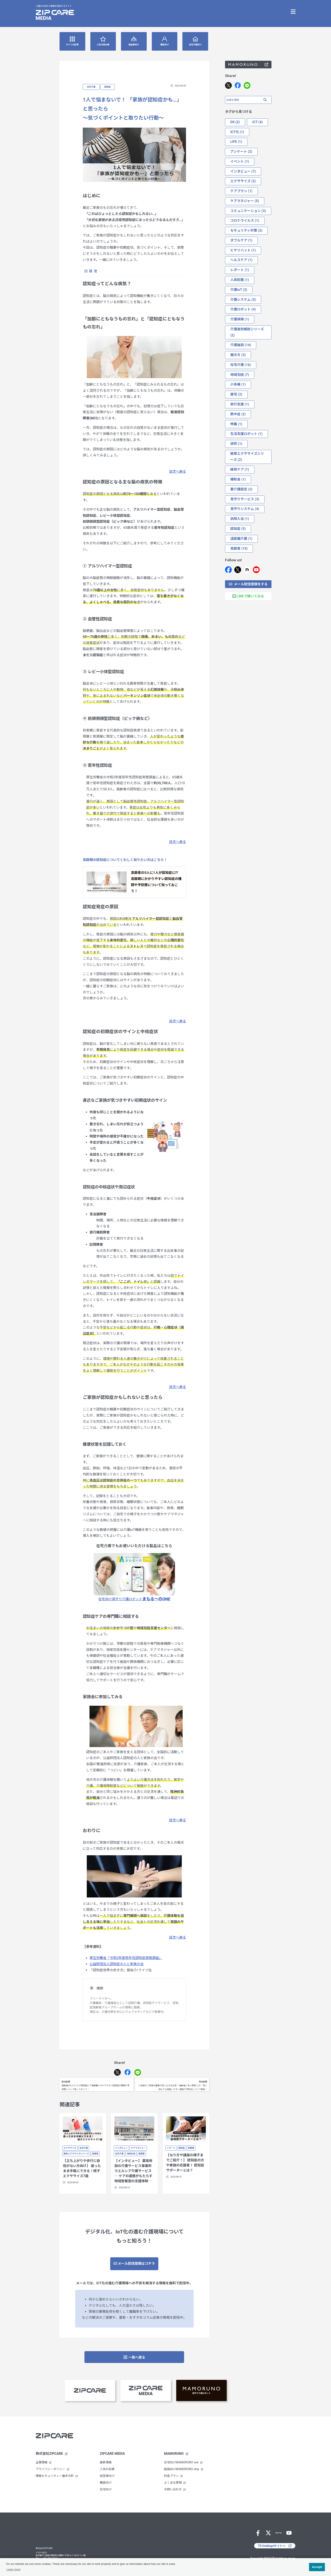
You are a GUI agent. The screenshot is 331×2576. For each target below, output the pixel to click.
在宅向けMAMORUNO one (183, 2462)
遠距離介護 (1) (241, 539)
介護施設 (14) (240, 345)
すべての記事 (72, 41)
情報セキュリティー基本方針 (57, 2475)
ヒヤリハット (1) (243, 250)
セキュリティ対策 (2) (246, 230)
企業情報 (43, 2462)
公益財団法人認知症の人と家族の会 (117, 1964)
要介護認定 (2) (241, 489)
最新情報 (106, 2462)
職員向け (164, 41)
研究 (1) (236, 444)
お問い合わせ (175, 2489)
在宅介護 (91, 87)
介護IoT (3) (238, 290)
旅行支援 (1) (239, 404)
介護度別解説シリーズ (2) (247, 332)
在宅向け (106, 2489)
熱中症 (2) (238, 414)
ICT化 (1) (237, 132)
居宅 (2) (236, 394)
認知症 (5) (238, 529)
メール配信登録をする (248, 584)
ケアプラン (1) (241, 191)
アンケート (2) (241, 152)
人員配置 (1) (239, 280)
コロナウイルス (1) (244, 221)
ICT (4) (257, 122)
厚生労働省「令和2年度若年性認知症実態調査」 (126, 1958)
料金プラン (173, 2475)
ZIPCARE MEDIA (112, 2454)
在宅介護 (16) (240, 365)
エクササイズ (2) (243, 181)
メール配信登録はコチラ (134, 2264)
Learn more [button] (13, 2569)
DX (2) (235, 122)
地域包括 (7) (239, 375)
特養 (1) (236, 424)
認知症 (107, 87)
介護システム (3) (243, 300)
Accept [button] (317, 2567)
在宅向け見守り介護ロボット (134, 1577)
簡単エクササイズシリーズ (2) (247, 457)
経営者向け (134, 41)
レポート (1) (239, 270)
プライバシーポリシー (52, 2469)
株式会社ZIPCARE (51, 2454)
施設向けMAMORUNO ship (183, 2469)
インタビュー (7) (243, 171)
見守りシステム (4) (244, 509)
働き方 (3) (238, 355)
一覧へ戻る (134, 2357)
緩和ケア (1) (239, 469)
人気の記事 (107, 2469)
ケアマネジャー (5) (244, 201)
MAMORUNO (176, 2454)
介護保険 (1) (239, 319)
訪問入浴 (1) (239, 519)
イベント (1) (239, 161)
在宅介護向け (195, 41)
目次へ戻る (177, 472)
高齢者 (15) (239, 549)
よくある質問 (175, 2482)
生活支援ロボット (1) (246, 434)
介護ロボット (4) (243, 309)
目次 (91, 271)
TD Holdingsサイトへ (272, 2546)
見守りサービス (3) (244, 499)
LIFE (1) (236, 142)
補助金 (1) (238, 479)
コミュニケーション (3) (248, 211)
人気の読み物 (103, 41)
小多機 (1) (238, 384)
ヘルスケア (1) (241, 260)
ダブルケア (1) (241, 240)
